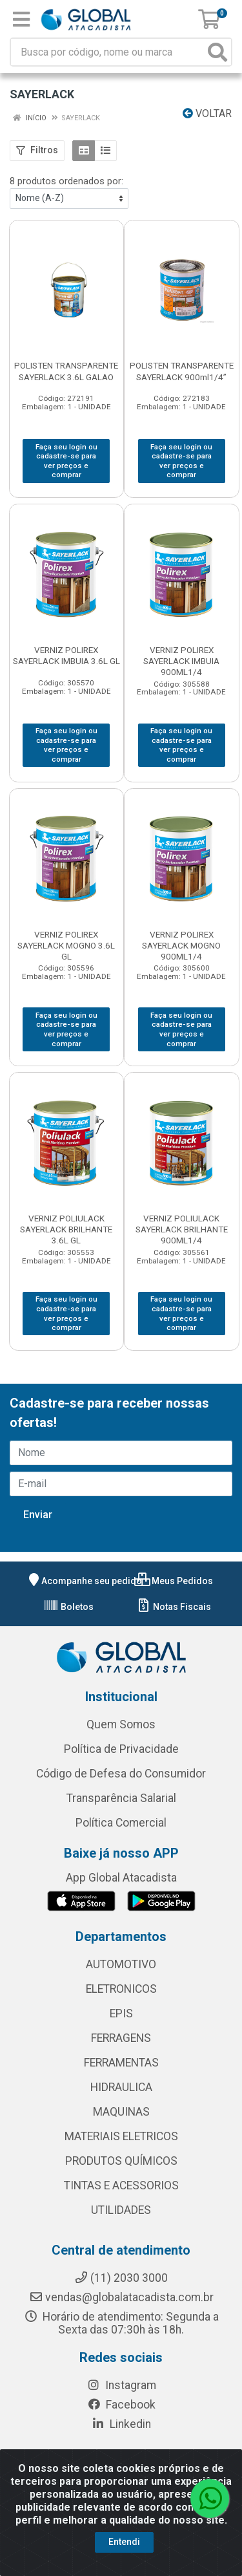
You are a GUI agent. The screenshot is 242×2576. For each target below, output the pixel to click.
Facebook (121, 2404)
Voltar (207, 113)
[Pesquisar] (217, 52)
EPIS (121, 2013)
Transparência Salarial (121, 1798)
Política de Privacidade (121, 1749)
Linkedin (121, 2424)
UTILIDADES (121, 2210)
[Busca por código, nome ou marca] (108, 52)
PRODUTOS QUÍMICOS (121, 2160)
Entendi (124, 2542)
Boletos (68, 1607)
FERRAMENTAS (121, 2062)
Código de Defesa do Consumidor (121, 1773)
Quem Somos (121, 1724)
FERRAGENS (121, 2038)
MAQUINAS (121, 2111)
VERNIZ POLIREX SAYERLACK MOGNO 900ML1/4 (181, 945)
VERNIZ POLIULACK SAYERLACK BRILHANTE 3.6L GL (66, 1229)
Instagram (121, 2385)
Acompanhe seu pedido (84, 1581)
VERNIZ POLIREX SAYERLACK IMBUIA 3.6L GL (66, 655)
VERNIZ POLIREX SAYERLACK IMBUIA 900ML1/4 (181, 661)
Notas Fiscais (173, 1607)
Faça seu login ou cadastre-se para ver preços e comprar (66, 461)
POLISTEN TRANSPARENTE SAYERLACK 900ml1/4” (182, 370)
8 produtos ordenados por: (66, 181)
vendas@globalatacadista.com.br (121, 2297)
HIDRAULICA (121, 2087)
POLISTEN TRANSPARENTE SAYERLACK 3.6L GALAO (66, 370)
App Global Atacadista (121, 1877)
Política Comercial (121, 1822)
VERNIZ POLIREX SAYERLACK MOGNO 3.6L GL (66, 945)
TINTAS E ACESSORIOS (121, 2185)
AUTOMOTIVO (121, 1964)
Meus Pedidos (173, 1581)
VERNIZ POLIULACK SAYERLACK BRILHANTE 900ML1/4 (182, 1229)
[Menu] (21, 19)
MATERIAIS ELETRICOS (121, 2136)
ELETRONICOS (121, 1988)
